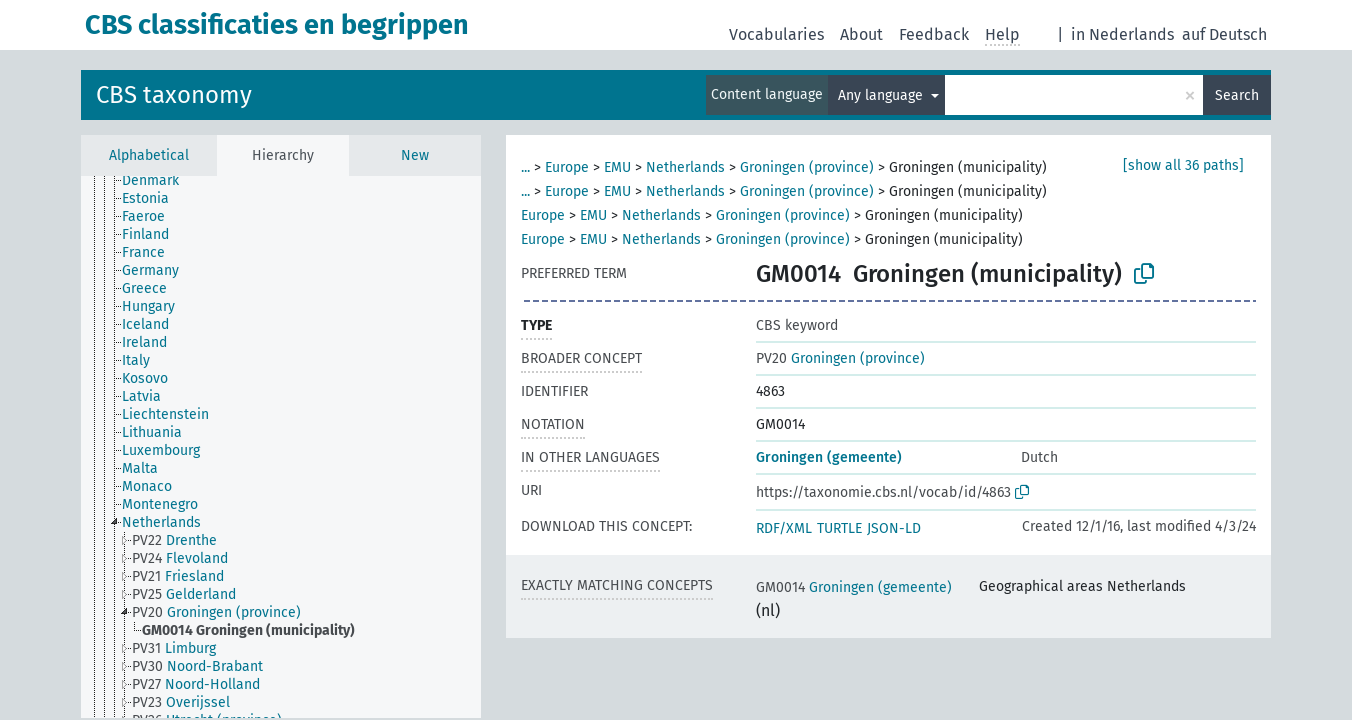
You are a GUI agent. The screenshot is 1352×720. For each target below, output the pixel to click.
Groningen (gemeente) (829, 457)
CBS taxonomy (174, 95)
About (861, 34)
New (415, 155)
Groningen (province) (807, 167)
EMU (617, 167)
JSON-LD (894, 528)
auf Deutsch (1224, 34)
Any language (882, 95)
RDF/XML (784, 528)
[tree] (281, 447)
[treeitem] (159, 181)
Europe (567, 167)
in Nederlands (1122, 34)
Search (1237, 95)
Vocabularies (776, 34)
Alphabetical (149, 155)
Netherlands (685, 167)
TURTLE (839, 528)
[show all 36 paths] (1183, 165)
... (525, 167)
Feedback (934, 34)
